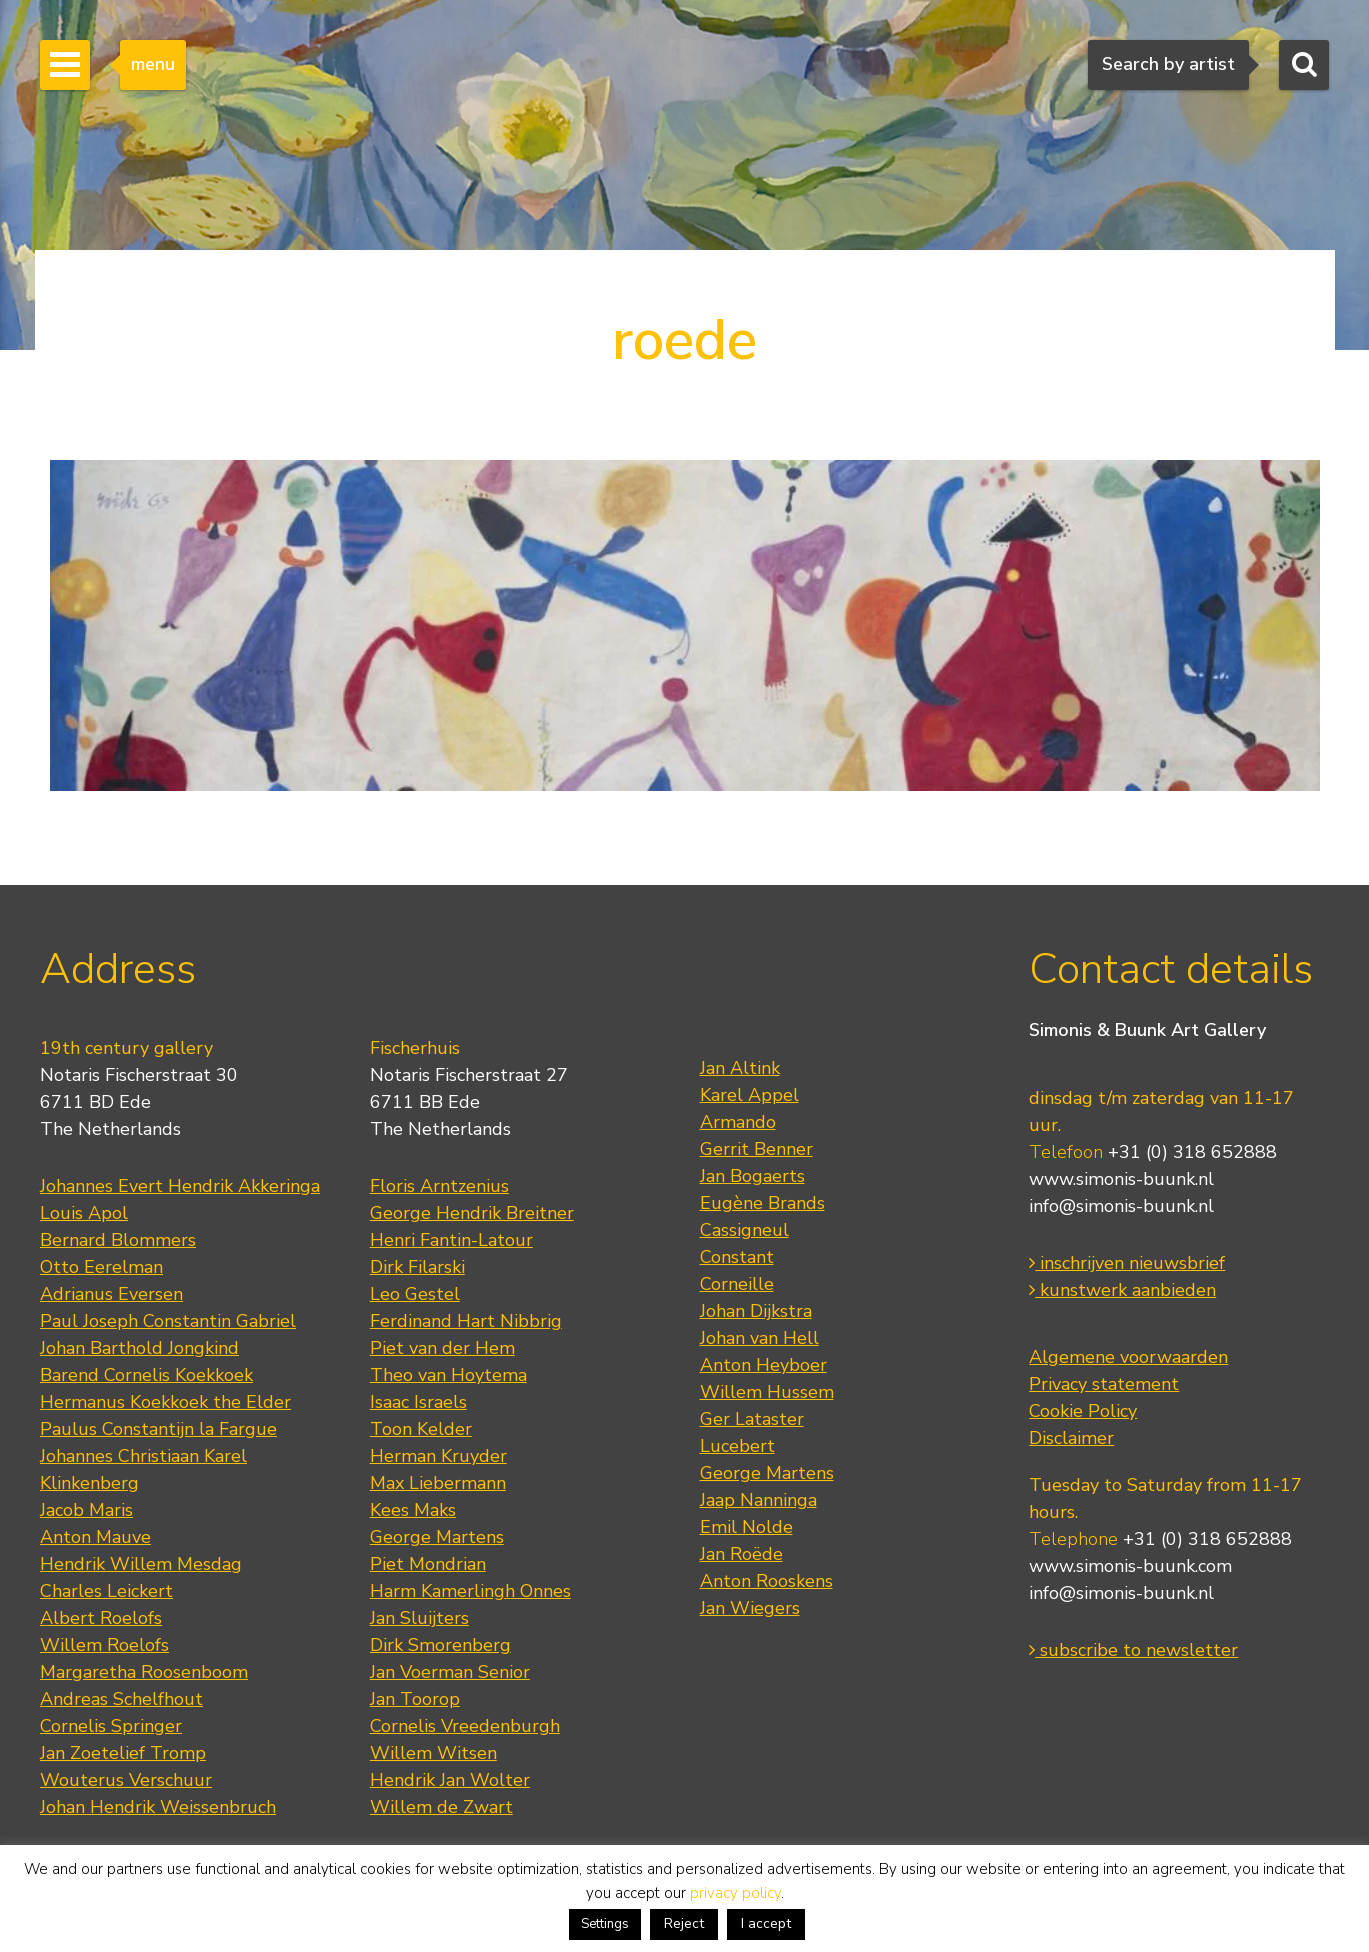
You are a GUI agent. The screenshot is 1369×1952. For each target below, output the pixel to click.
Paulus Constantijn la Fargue (158, 1429)
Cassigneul (744, 1230)
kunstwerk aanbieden (1122, 1290)
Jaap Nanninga (758, 1500)
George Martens (437, 1537)
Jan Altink (740, 1068)
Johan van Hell (759, 1338)
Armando (738, 1122)
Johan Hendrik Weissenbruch (158, 1807)
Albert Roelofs (101, 1618)
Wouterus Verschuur (126, 1780)
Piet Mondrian (428, 1564)
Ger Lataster (752, 1419)
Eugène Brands (762, 1203)
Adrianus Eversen (111, 1294)
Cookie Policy (1083, 1411)
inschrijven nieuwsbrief (1127, 1263)
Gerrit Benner (756, 1149)
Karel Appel (749, 1095)
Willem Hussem (767, 1392)
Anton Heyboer (763, 1365)
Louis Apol (84, 1213)
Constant (737, 1257)
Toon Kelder (421, 1429)
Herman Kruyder (438, 1456)
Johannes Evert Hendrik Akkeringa (180, 1186)
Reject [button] (684, 1923)
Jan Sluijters (419, 1618)
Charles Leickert (106, 1591)
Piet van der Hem (442, 1348)
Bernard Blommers (118, 1240)
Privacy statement (1104, 1384)
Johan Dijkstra (756, 1311)
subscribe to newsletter (1133, 1650)
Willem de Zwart (441, 1807)
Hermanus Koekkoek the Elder (165, 1402)
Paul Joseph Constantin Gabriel (168, 1321)
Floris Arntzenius (439, 1186)
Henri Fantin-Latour (451, 1240)
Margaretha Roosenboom (144, 1672)
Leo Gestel (415, 1294)
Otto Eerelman (101, 1267)
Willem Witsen (433, 1753)
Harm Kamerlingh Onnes (470, 1591)
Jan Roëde (741, 1554)
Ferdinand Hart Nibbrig (466, 1321)
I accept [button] (766, 1923)
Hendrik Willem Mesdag (141, 1564)
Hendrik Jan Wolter (450, 1780)
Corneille (737, 1284)
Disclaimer (1071, 1438)
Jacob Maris (86, 1510)
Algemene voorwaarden (1128, 1357)
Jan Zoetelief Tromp (123, 1753)
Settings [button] (605, 1924)
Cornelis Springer (111, 1726)
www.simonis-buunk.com (1130, 1566)
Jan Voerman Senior (450, 1672)
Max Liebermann (438, 1483)
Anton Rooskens (766, 1581)
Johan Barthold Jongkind (139, 1348)
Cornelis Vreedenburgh (465, 1726)
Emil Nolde (746, 1527)
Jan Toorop (415, 1699)
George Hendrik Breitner (472, 1213)
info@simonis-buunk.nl (1121, 1206)
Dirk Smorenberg (440, 1645)
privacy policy (735, 1893)
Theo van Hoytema (448, 1375)
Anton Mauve (95, 1537)
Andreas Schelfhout (121, 1699)
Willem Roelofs (104, 1645)
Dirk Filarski (417, 1267)
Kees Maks (413, 1510)
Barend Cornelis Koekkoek (146, 1375)
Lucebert (737, 1446)
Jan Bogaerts (752, 1176)
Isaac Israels (418, 1402)
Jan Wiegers (750, 1608)
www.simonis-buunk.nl (1121, 1179)
